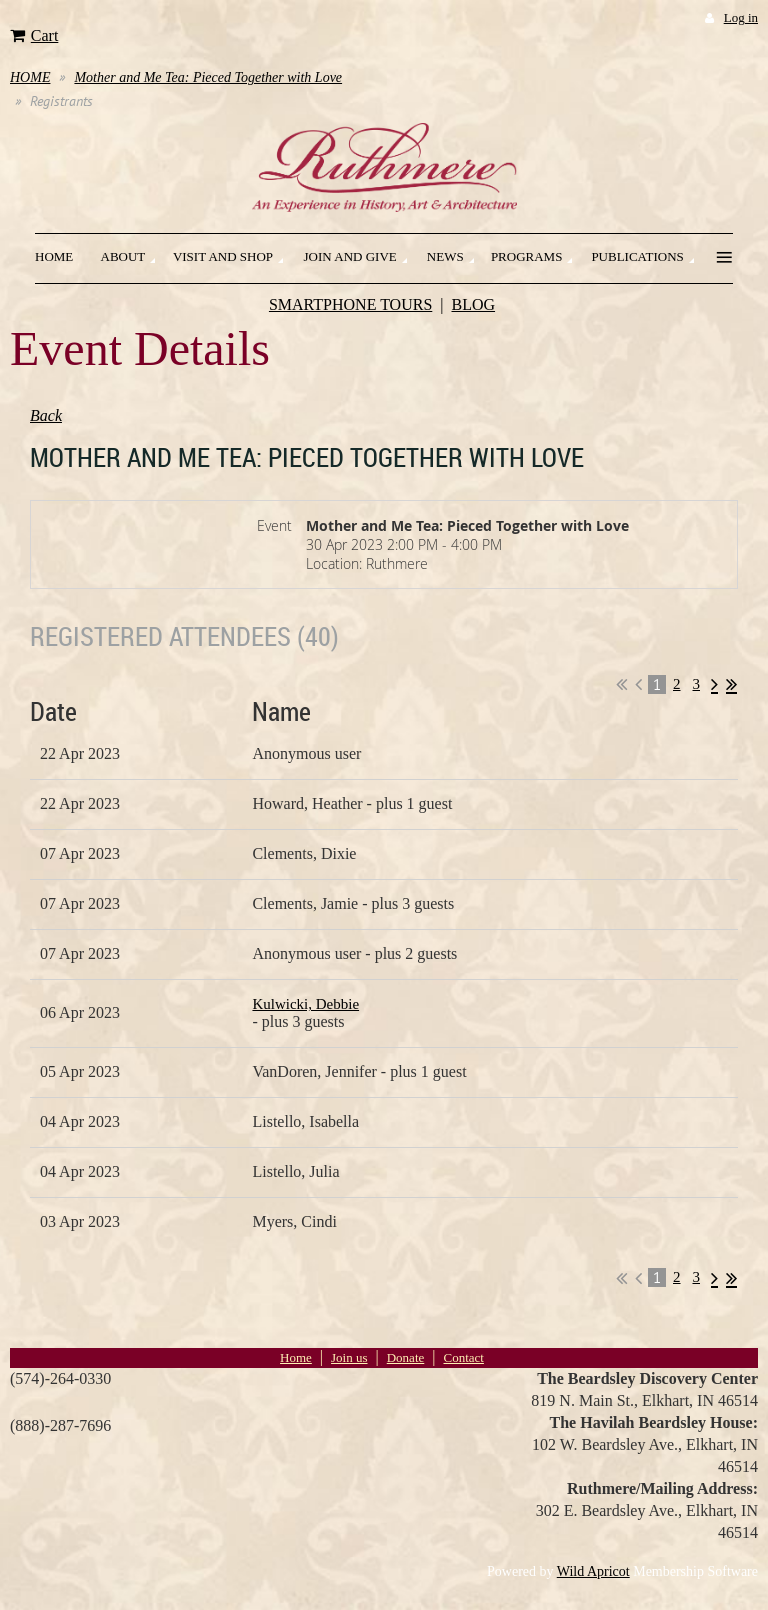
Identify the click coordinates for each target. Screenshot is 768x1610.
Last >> (731, 684)
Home (296, 1357)
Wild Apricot (593, 1571)
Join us (349, 1357)
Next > (714, 684)
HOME (30, 77)
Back (46, 415)
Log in (741, 17)
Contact (463, 1357)
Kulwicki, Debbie (305, 1004)
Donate (406, 1357)
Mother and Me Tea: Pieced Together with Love (208, 77)
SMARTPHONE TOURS (350, 304)
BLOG (474, 304)
